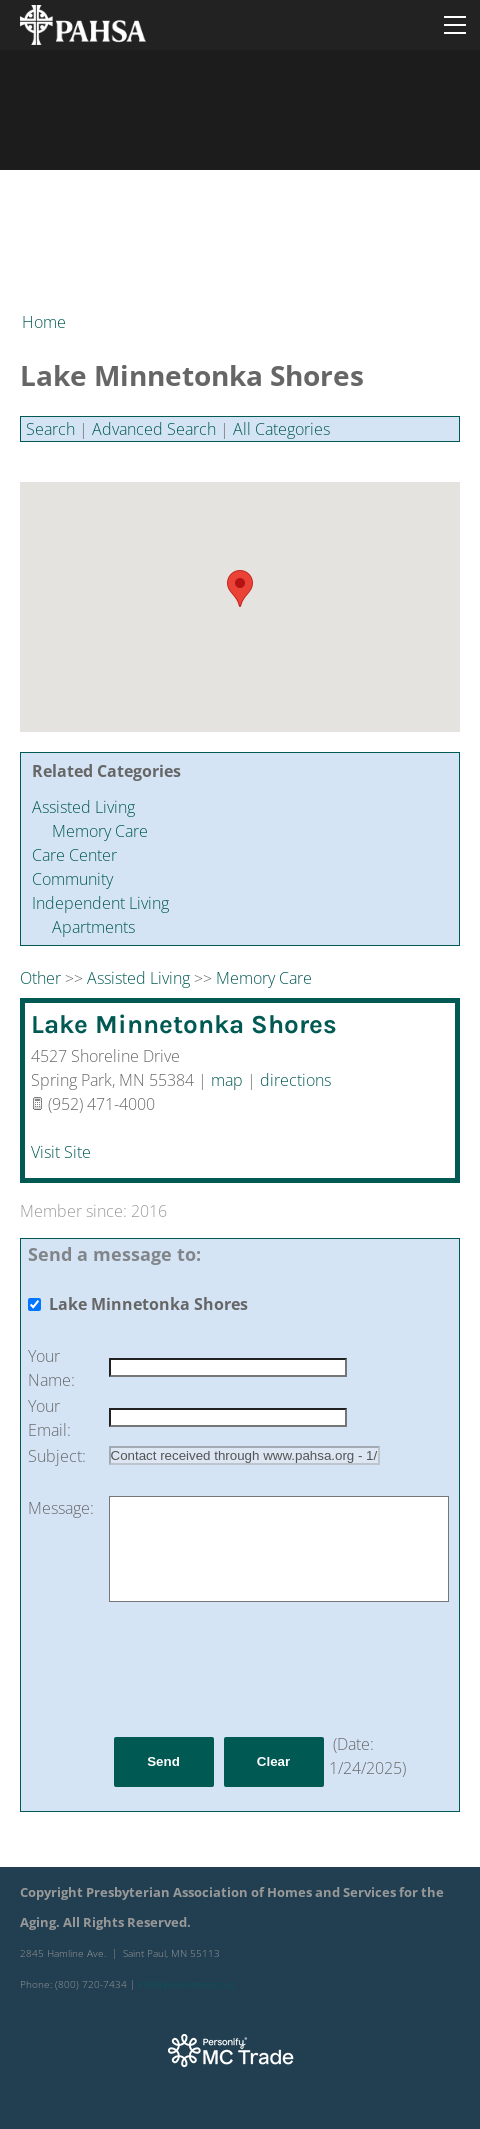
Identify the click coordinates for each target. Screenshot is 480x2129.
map (227, 1080)
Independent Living (100, 903)
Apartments (93, 927)
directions (295, 1080)
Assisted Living (83, 807)
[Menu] (455, 25)
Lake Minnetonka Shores (184, 1024)
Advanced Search (154, 429)
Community (72, 879)
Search (50, 429)
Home (44, 322)
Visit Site (61, 1152)
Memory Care (100, 831)
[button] (240, 588)
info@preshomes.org (186, 1984)
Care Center (74, 855)
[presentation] (261, 1669)
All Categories (281, 429)
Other (40, 978)
